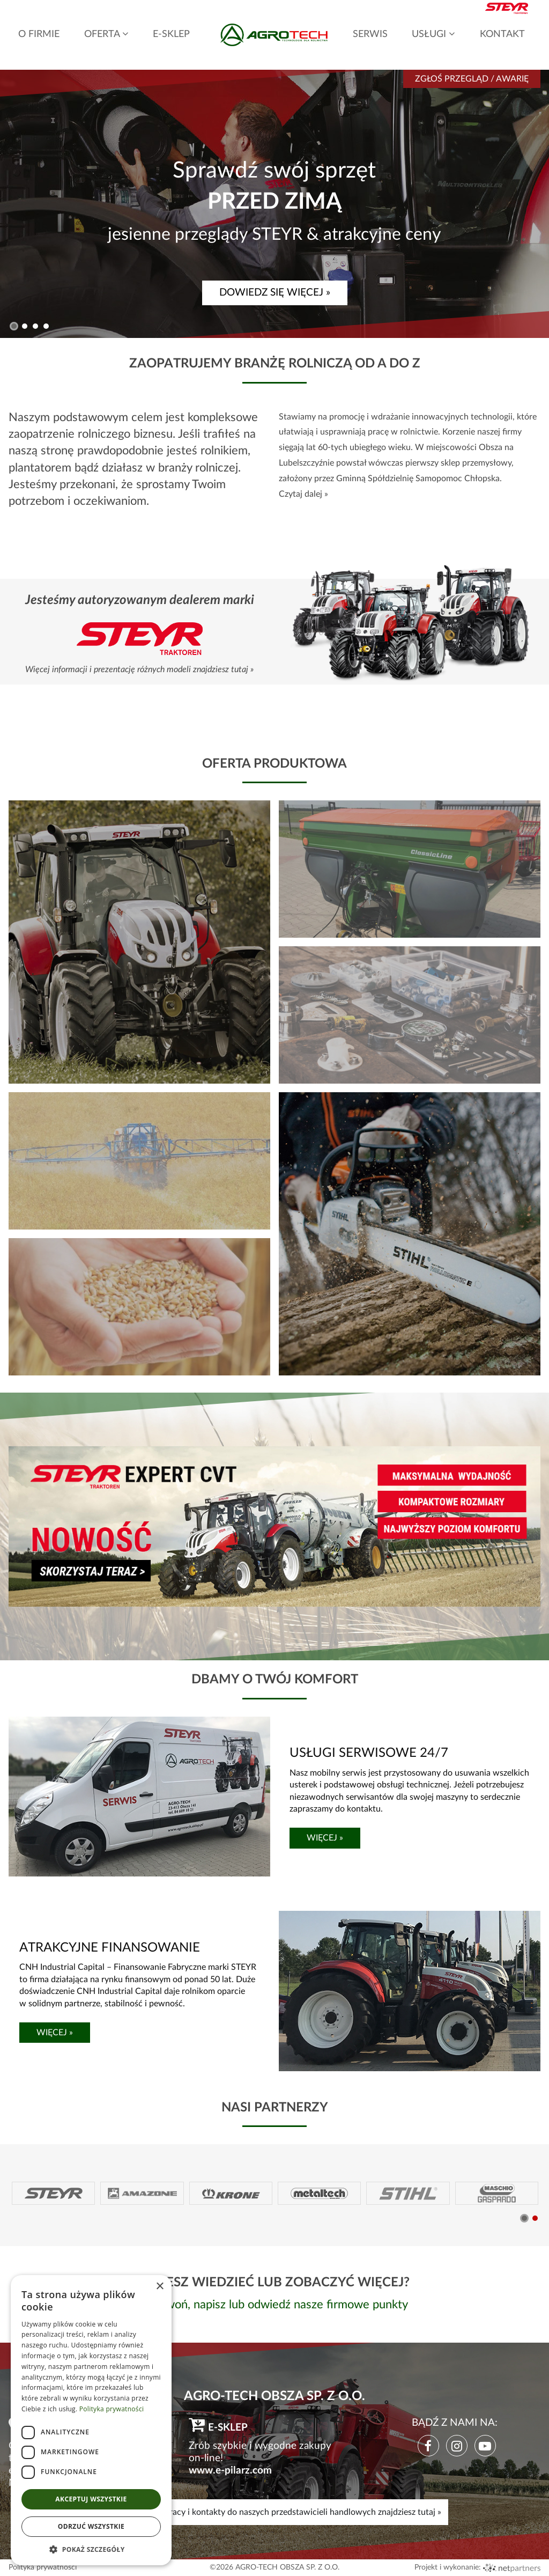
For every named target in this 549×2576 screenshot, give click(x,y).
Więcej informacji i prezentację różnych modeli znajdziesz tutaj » (139, 669)
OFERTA (106, 34)
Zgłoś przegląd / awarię (472, 79)
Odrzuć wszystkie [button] (91, 2526)
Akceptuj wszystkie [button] (91, 2499)
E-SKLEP (171, 34)
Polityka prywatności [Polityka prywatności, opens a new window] (111, 2408)
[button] (14, 326)
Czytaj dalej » (303, 494)
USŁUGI (433, 34)
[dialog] (91, 2420)
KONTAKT (502, 34)
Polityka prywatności (43, 2567)
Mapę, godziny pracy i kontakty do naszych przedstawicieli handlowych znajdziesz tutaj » (274, 2512)
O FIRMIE (39, 34)
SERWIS (370, 34)
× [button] (159, 2287)
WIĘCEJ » (325, 1838)
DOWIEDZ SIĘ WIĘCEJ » (274, 293)
